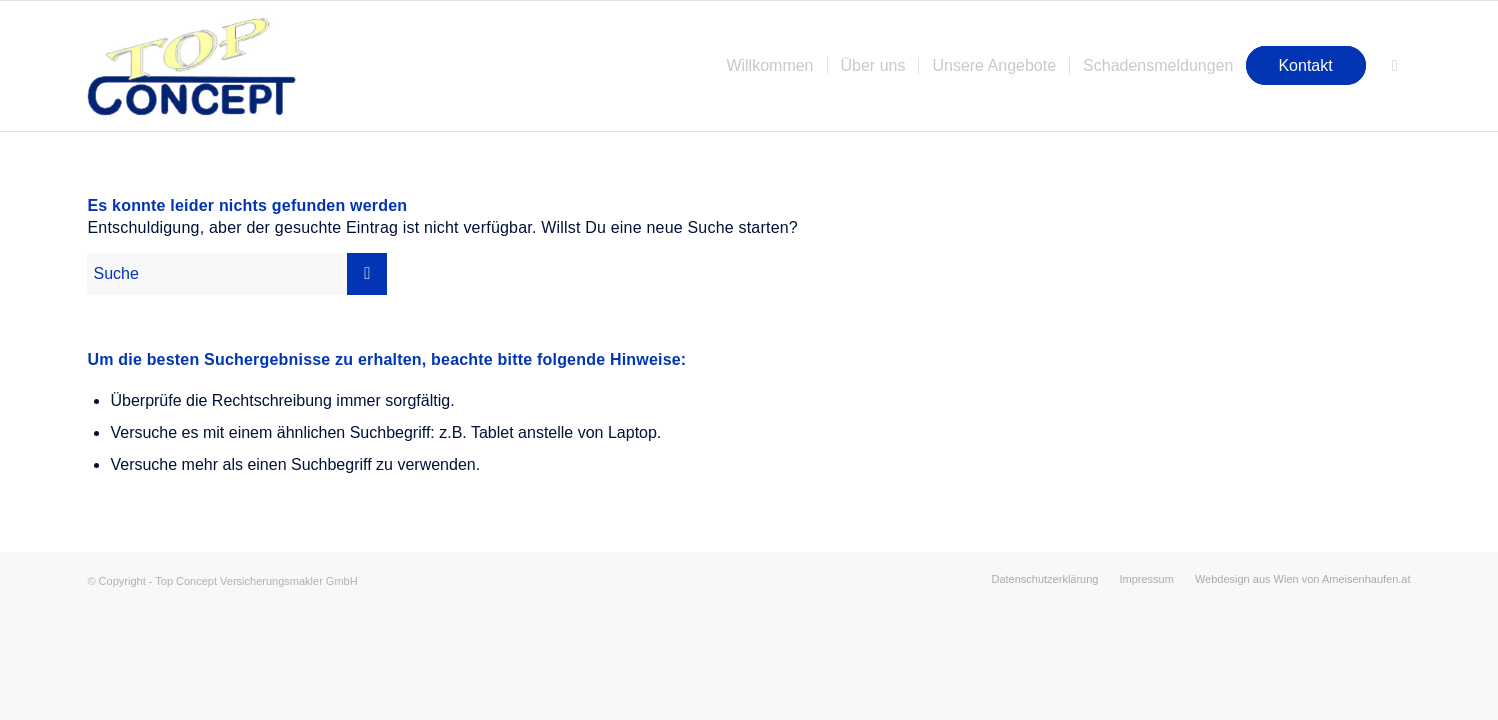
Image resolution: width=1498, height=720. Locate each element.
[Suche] (1395, 66)
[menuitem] (769, 66)
